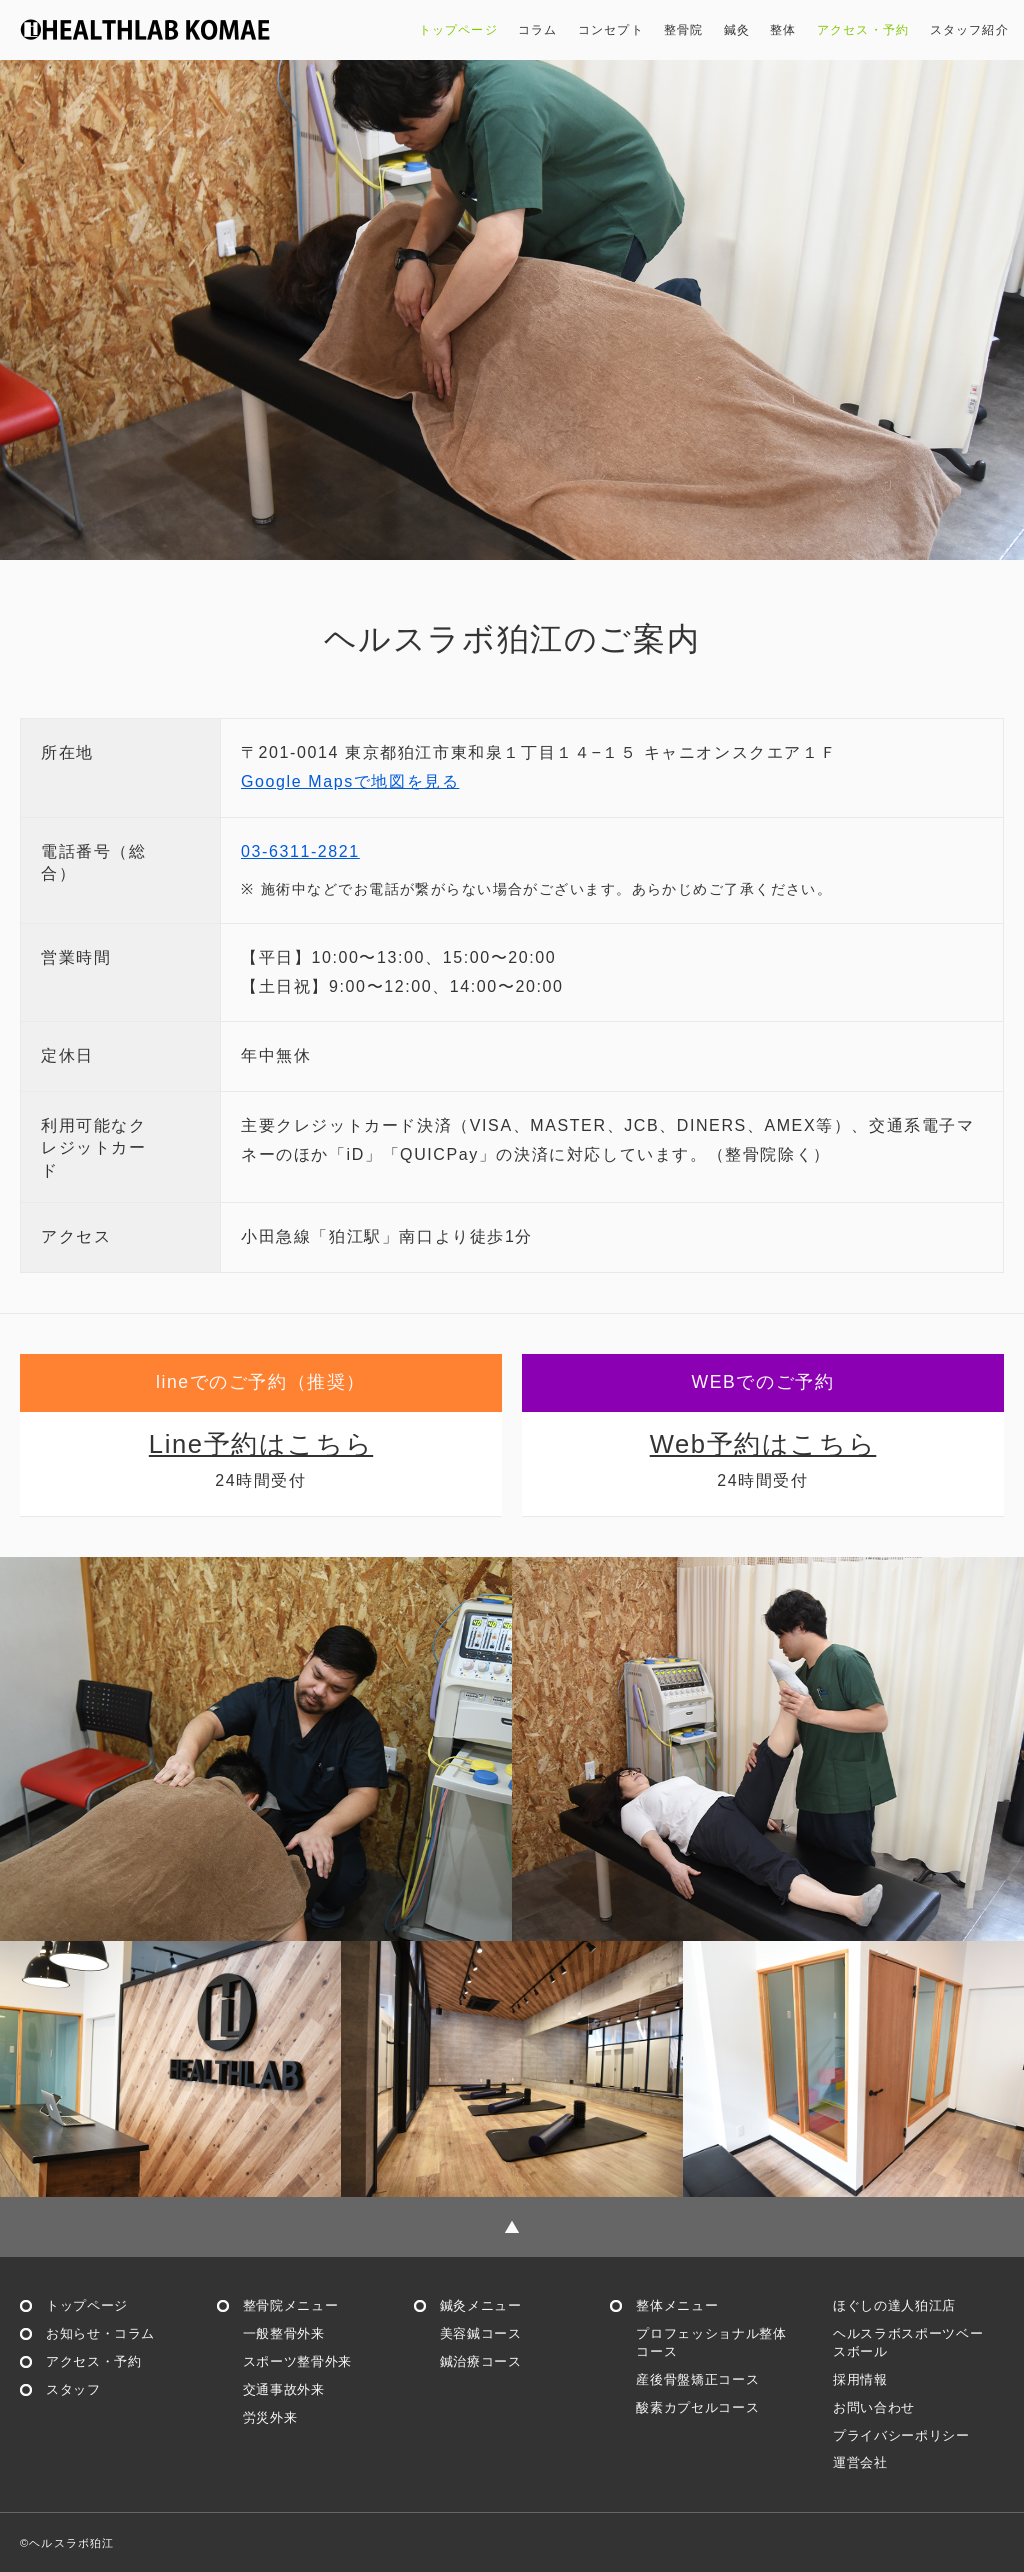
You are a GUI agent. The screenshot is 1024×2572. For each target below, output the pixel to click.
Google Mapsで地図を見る (350, 781)
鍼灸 (737, 30)
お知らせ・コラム (100, 2333)
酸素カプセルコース (697, 2407)
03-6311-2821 (300, 851)
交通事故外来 (284, 2389)
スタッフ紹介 (970, 30)
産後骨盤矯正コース (697, 2379)
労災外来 (270, 2417)
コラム (538, 30)
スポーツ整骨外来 (297, 2361)
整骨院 (684, 30)
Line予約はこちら (261, 1444)
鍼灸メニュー (481, 2305)
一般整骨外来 (284, 2333)
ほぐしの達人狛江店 (894, 2305)
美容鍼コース (481, 2333)
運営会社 (860, 2462)
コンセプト (611, 30)
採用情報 (860, 2379)
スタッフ (73, 2389)
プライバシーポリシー (901, 2435)
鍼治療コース (481, 2361)
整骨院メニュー (290, 2305)
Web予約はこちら (763, 1444)
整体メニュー (677, 2305)
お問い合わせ (874, 2407)
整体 (783, 30)
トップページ (459, 30)
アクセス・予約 (863, 30)
